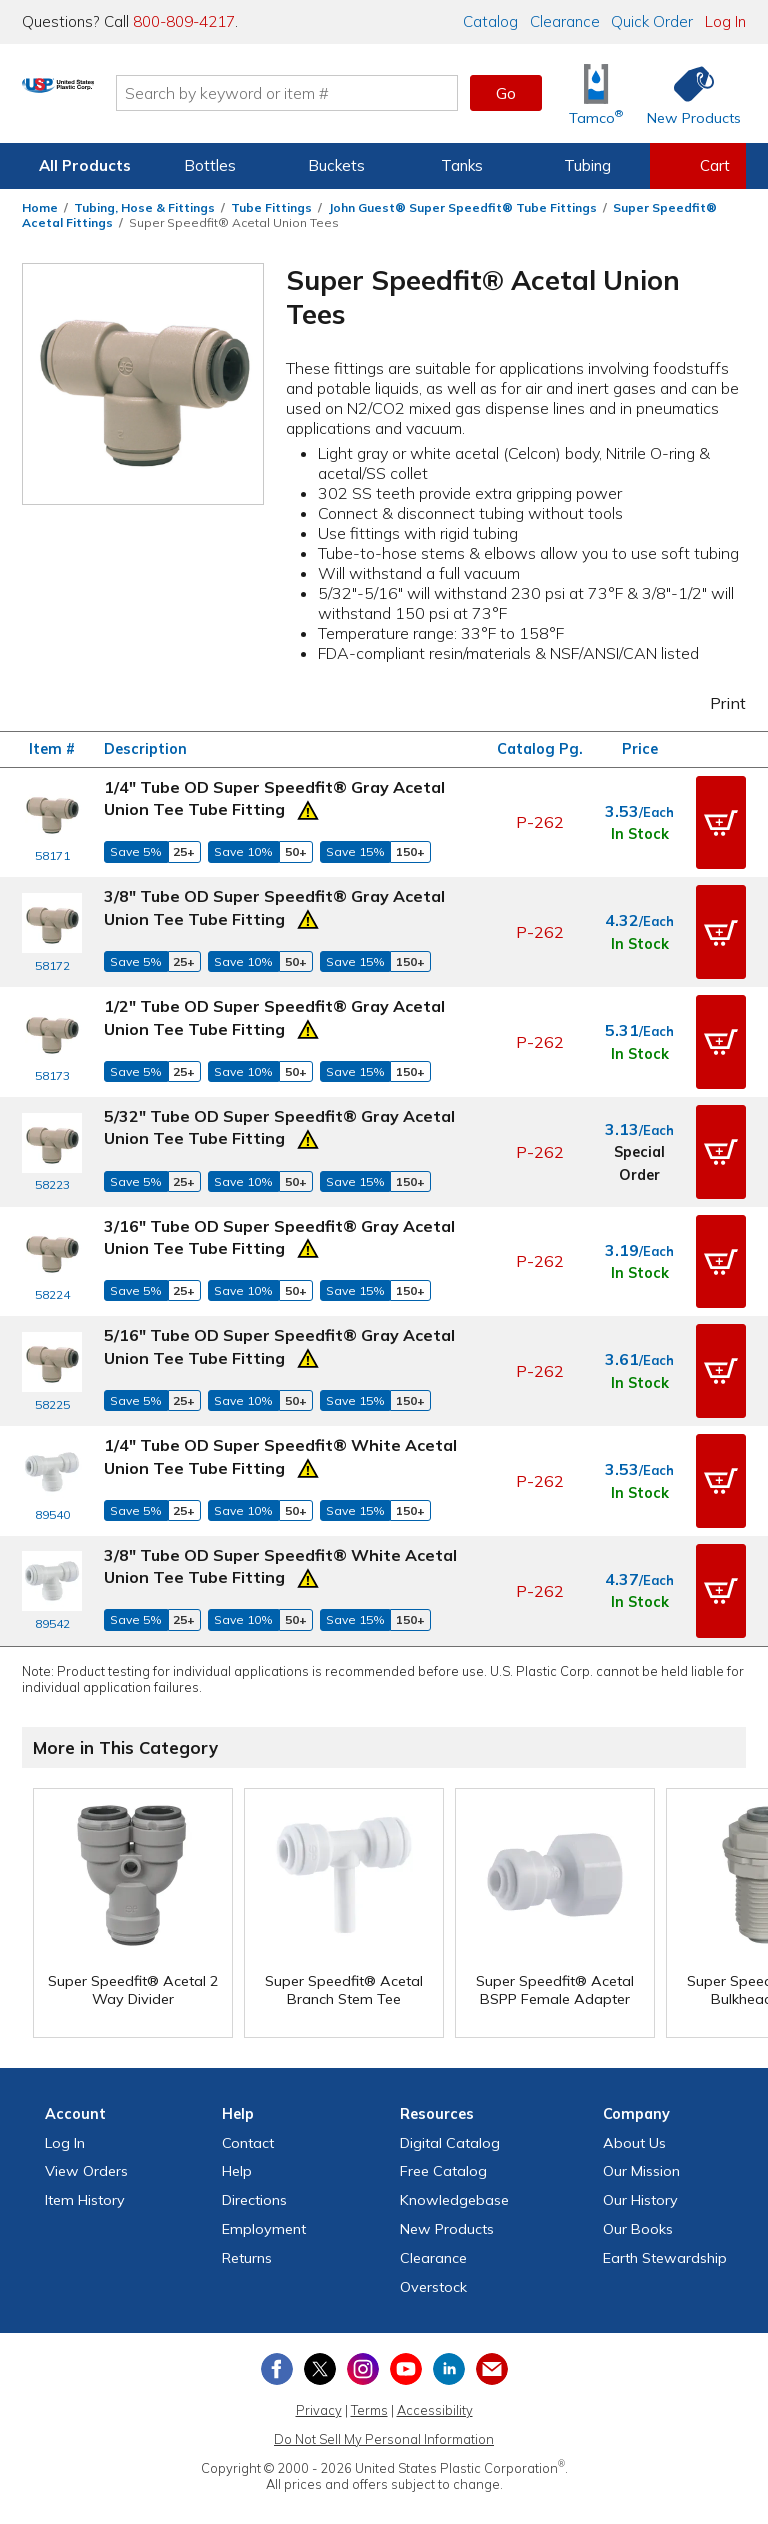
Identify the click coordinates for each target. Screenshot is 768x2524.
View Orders (86, 2116)
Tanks (462, 165)
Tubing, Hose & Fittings (144, 207)
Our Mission (641, 2116)
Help (237, 2116)
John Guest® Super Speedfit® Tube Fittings (462, 207)
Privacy (319, 2354)
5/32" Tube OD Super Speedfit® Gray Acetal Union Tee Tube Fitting (279, 1106)
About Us (634, 2087)
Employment (264, 2173)
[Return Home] (140, 97)
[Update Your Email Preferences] (492, 2314)
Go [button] (506, 93)
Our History (640, 2144)
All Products (85, 165)
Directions (254, 2144)
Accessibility (435, 2354)
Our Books (638, 2173)
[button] (721, 819)
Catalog (490, 21)
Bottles (210, 165)
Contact (248, 2087)
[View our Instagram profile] (363, 2314)
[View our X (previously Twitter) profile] (320, 2314)
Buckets (336, 165)
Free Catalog (443, 2116)
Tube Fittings (271, 207)
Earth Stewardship (665, 2202)
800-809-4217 (184, 21)
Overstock (433, 2231)
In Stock (640, 831)
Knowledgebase (454, 2144)
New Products (447, 2173)
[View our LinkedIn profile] (449, 2314)
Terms (369, 2354)
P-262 (540, 819)
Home (40, 207)
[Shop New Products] (687, 93)
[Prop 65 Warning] (308, 808)
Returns (247, 2202)
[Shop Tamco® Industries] (596, 93)
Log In (725, 21)
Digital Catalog (450, 2087)
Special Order (639, 1139)
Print (715, 703)
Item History (85, 2144)
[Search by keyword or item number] (369, 93)
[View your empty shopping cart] (698, 166)
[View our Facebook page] (277, 2314)
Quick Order (652, 21)
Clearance (565, 21)
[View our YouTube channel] (406, 2314)
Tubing (587, 165)
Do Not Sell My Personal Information (384, 2383)
